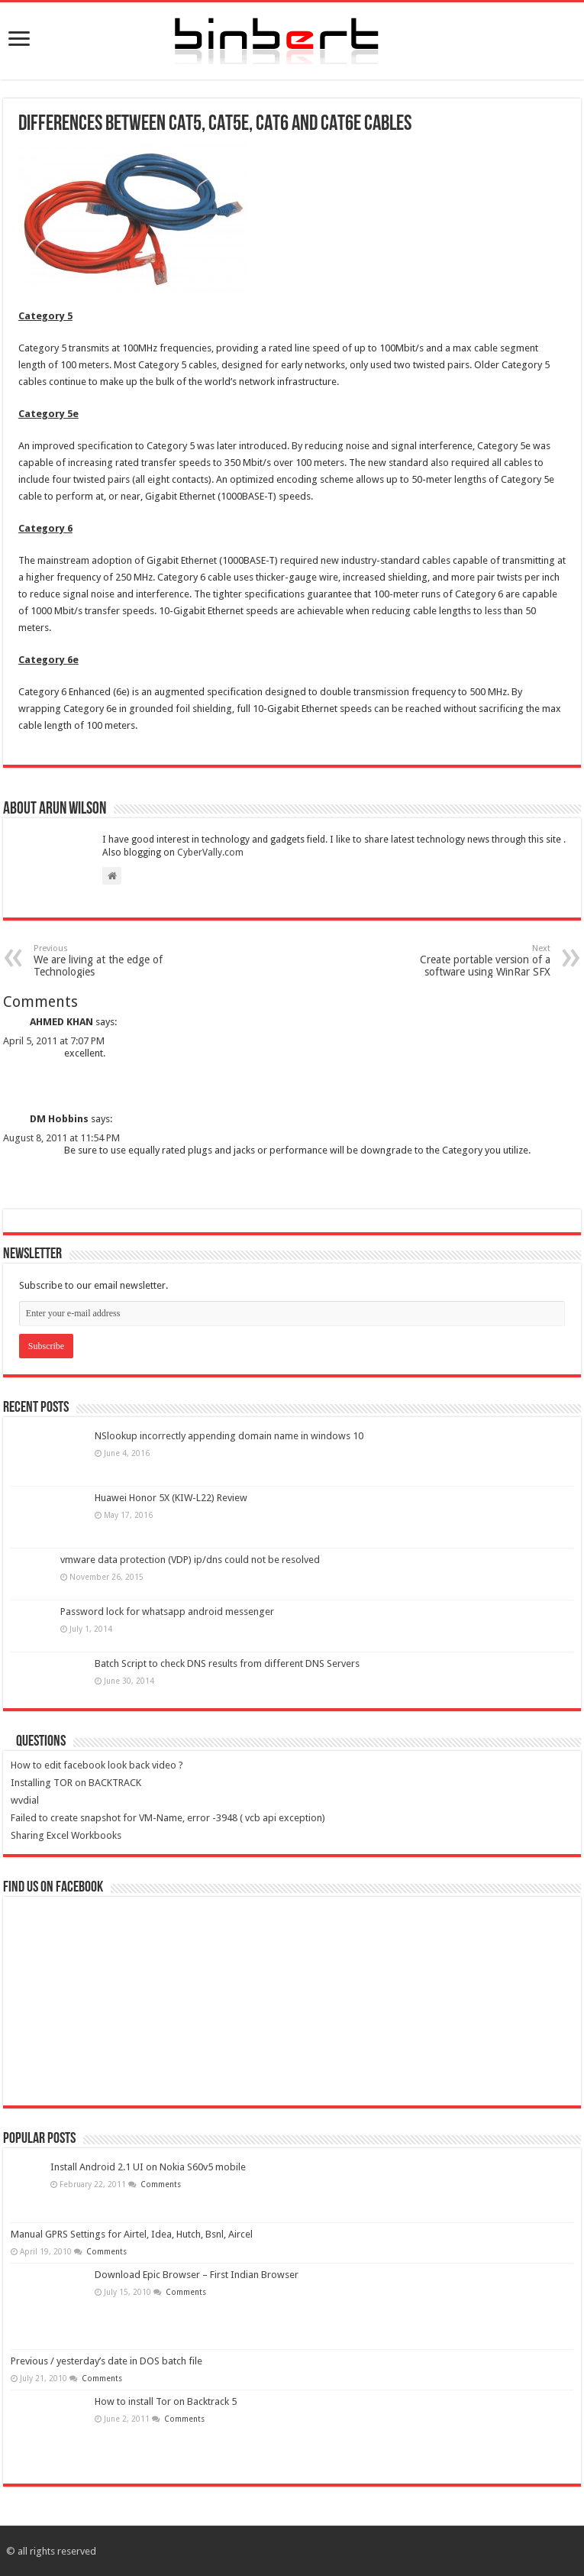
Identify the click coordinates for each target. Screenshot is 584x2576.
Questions (41, 1741)
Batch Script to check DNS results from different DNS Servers (227, 1663)
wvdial (25, 1800)
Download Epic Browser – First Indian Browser (196, 2274)
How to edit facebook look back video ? (97, 1765)
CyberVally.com (210, 852)
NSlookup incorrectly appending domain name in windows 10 (229, 1436)
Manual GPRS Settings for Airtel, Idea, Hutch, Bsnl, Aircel (132, 2234)
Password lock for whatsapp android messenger (167, 1611)
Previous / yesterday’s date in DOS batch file (106, 2361)
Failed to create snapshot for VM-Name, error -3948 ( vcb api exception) (168, 1818)
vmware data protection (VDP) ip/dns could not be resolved (190, 1559)
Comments (159, 2184)
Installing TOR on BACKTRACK (76, 1782)
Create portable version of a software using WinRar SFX (472, 960)
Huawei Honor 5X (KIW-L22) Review (171, 1497)
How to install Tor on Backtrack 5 (166, 2401)
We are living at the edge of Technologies (112, 960)
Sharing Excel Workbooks (66, 1835)
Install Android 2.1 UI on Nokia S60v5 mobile (148, 2167)
